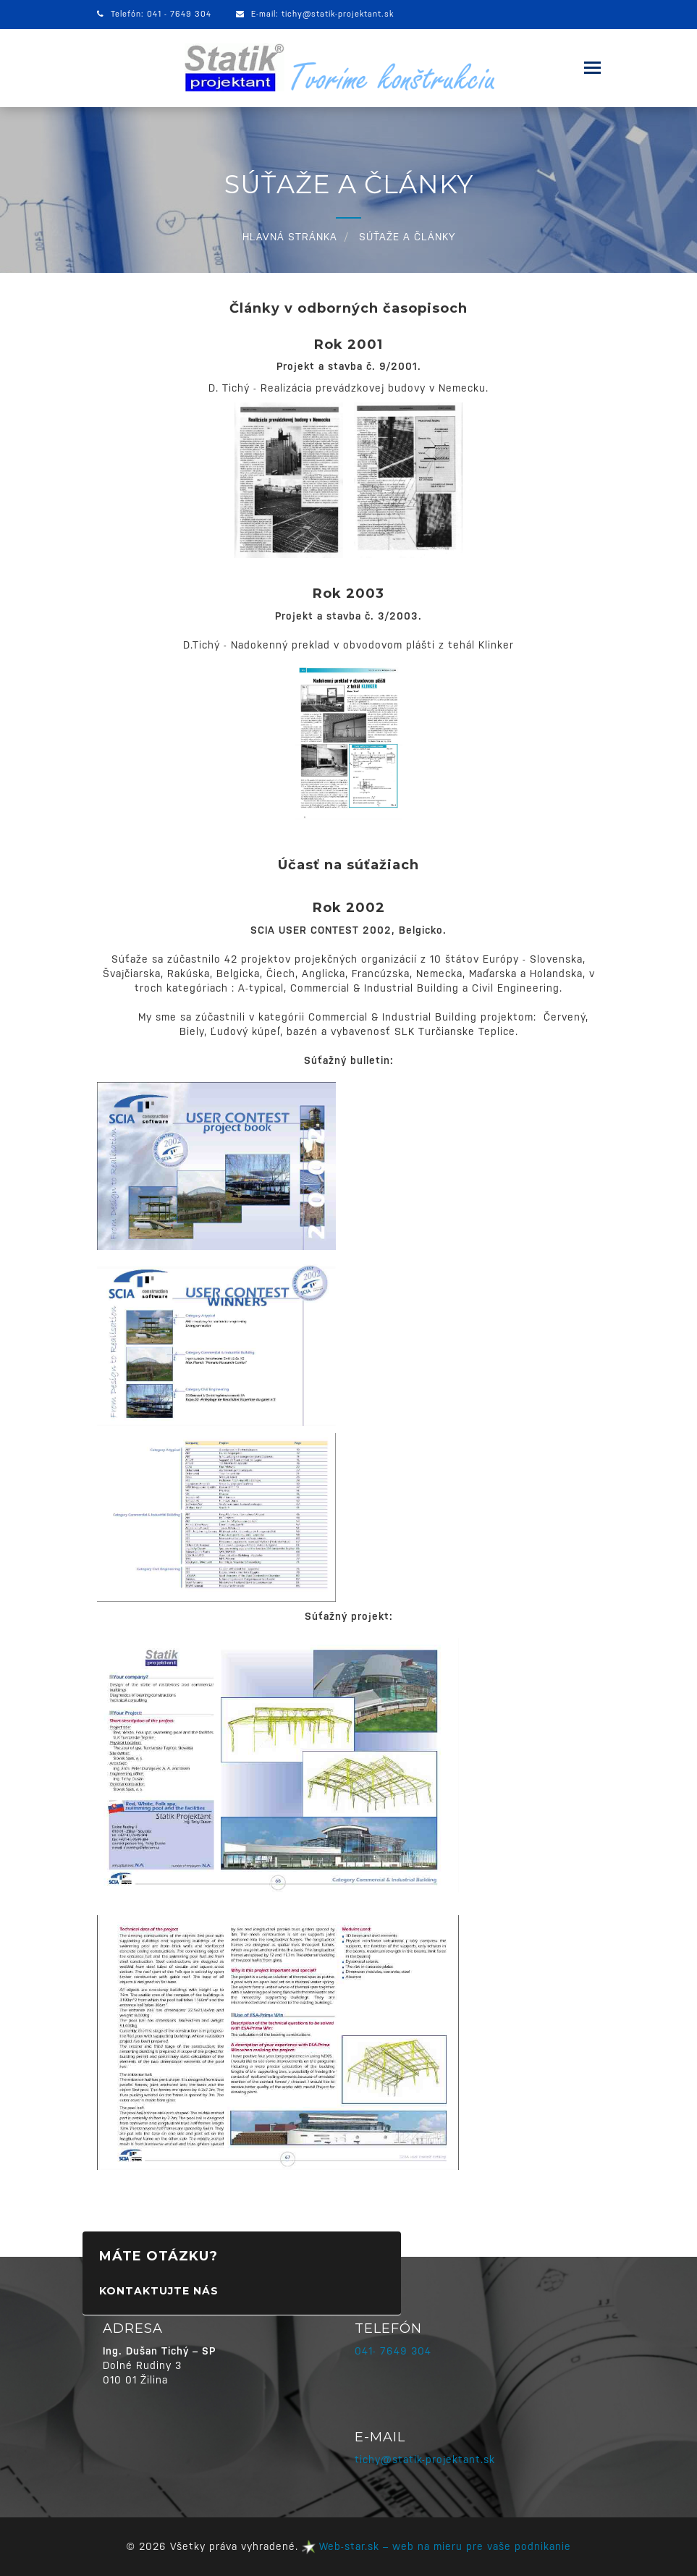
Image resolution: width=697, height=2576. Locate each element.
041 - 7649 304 (179, 14)
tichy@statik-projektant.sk (338, 14)
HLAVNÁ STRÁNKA (289, 236)
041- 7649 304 (393, 2351)
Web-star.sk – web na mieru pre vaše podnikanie (436, 2546)
